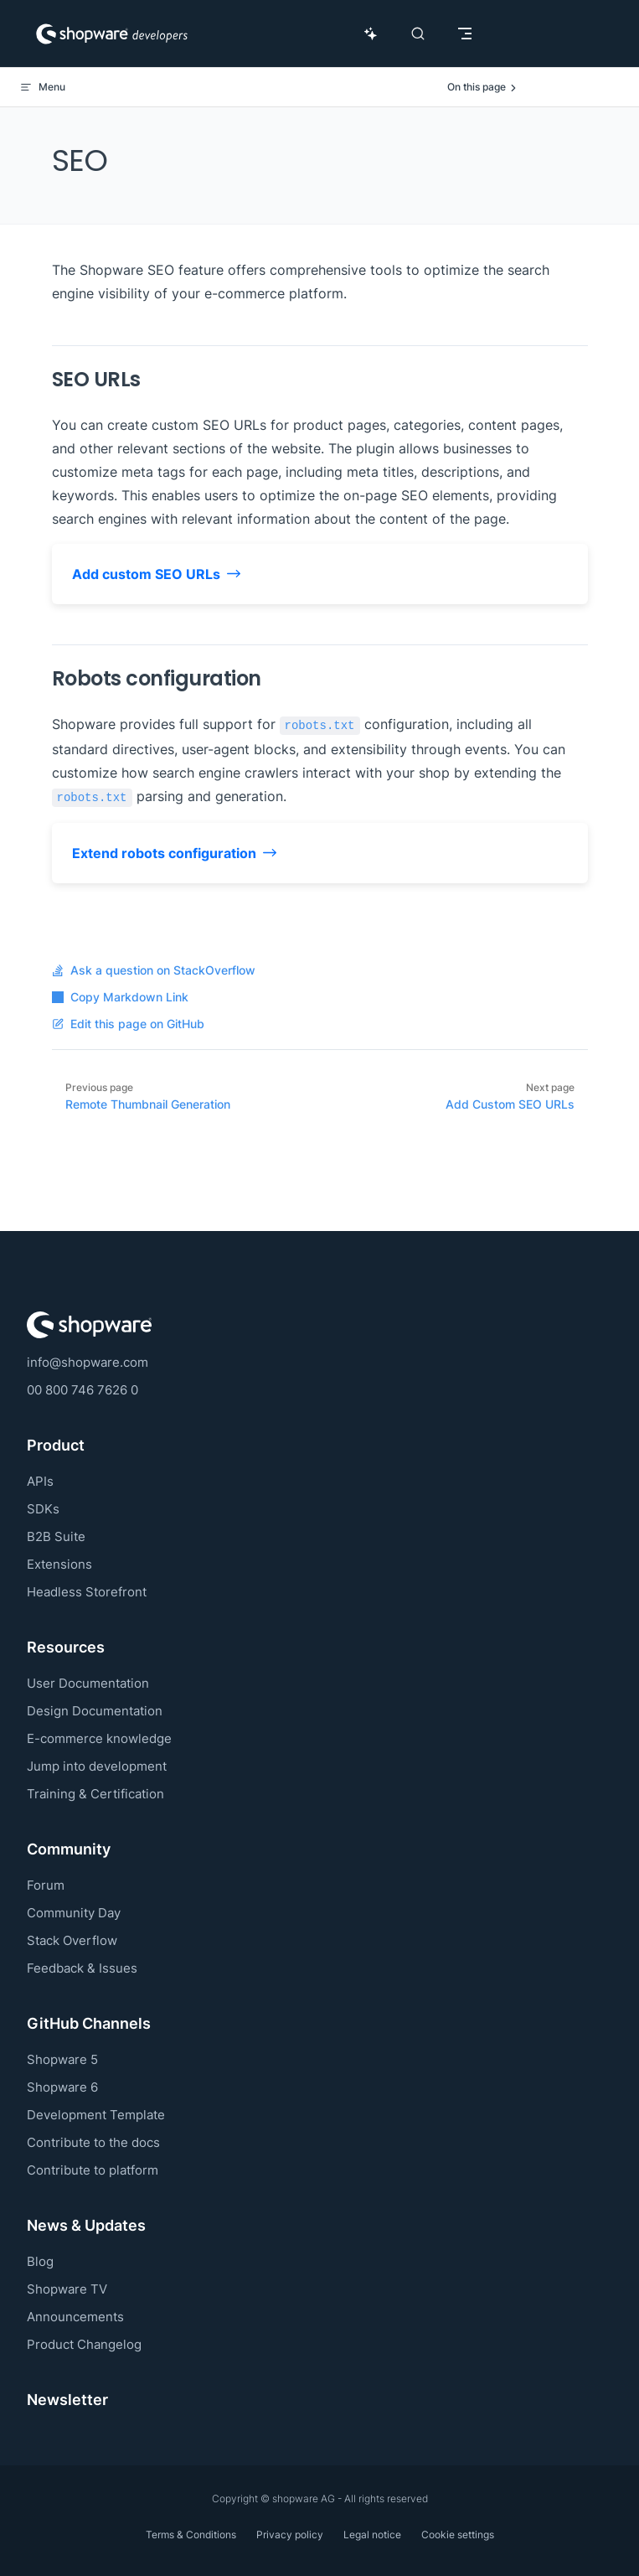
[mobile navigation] (465, 33)
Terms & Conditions (191, 2534)
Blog (40, 2261)
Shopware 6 (62, 2087)
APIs (40, 1481)
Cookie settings (457, 2534)
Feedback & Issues (82, 1968)
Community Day (74, 1913)
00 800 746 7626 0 (82, 1390)
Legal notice (372, 2534)
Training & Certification (95, 1794)
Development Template (96, 2115)
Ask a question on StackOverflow (153, 970)
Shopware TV (67, 2289)
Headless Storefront (87, 1592)
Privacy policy (289, 2534)
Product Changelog (84, 2344)
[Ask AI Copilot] (371, 33)
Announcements (75, 2317)
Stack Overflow (72, 1940)
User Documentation (88, 1683)
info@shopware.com (87, 1362)
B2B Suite (56, 1536)
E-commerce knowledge (99, 1738)
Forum (45, 1885)
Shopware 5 (62, 2059)
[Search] (418, 34)
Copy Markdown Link (120, 997)
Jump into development (97, 1766)
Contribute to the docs (93, 2142)
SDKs (43, 1509)
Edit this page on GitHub (128, 1024)
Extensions (59, 1564)
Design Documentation (94, 1711)
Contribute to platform (92, 2170)
